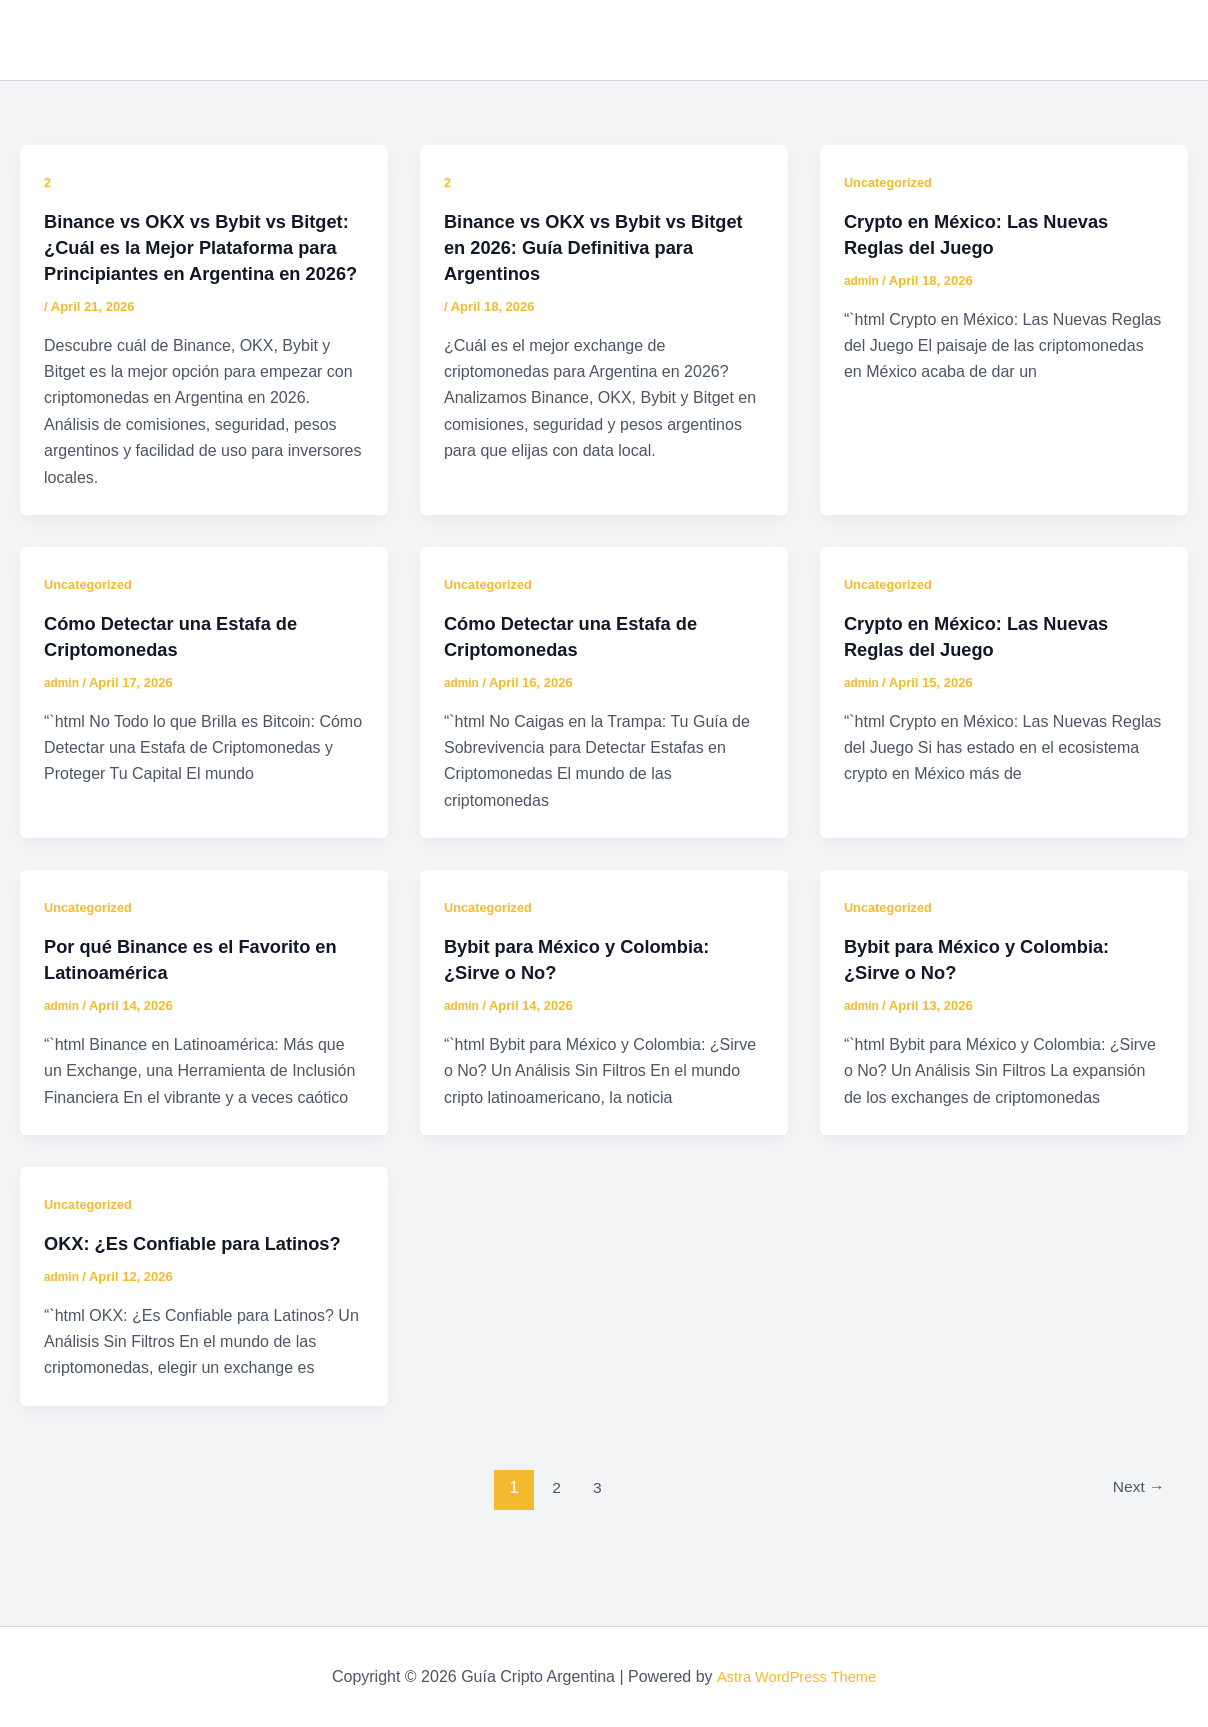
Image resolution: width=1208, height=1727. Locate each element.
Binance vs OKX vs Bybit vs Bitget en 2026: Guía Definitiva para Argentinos (588, 247)
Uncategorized (892, 182)
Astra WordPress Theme (796, 1676)
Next (1134, 1539)
